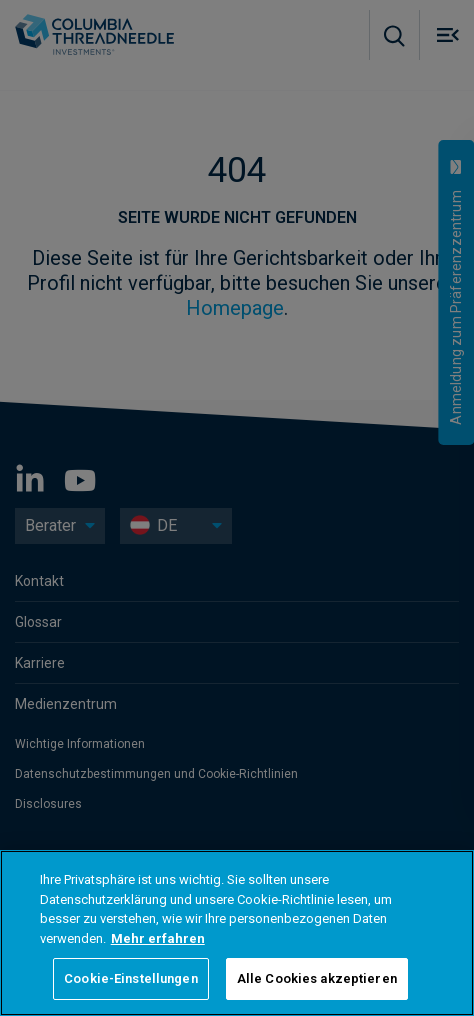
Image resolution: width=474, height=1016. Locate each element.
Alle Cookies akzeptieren (317, 978)
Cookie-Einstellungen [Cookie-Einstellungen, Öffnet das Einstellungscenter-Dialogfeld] (131, 978)
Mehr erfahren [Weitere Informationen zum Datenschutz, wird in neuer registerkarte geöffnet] (158, 938)
